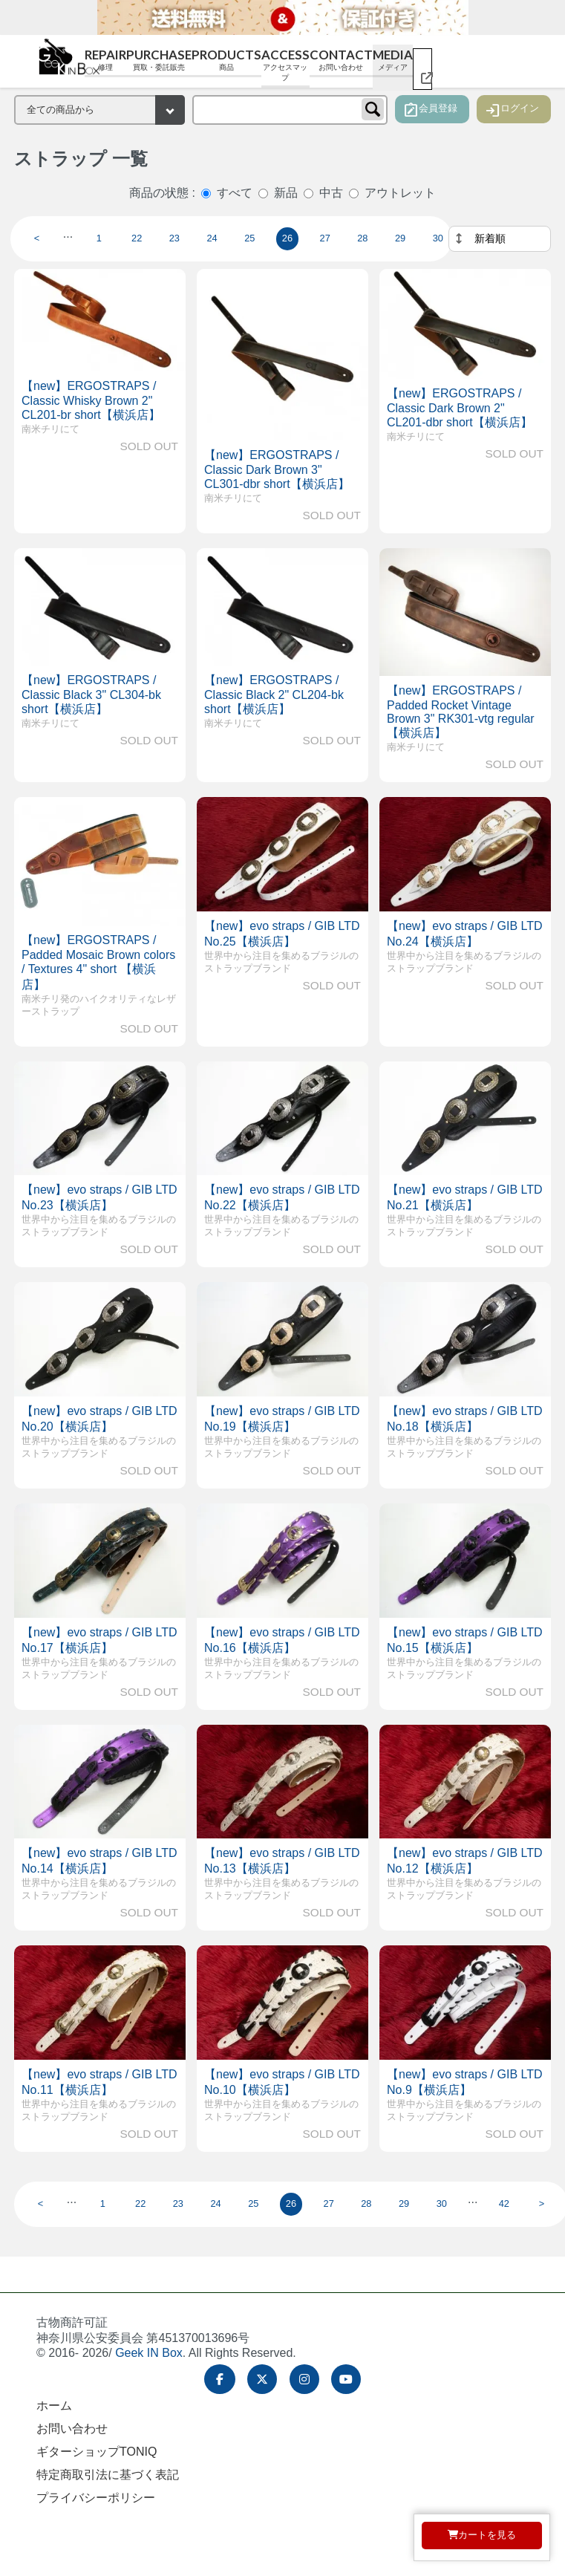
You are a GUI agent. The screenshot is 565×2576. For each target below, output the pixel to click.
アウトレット (400, 192)
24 (211, 238)
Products (226, 60)
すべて (234, 192)
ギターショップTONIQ (96, 2451)
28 (362, 238)
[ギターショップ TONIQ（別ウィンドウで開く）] (422, 69)
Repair (105, 60)
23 (174, 238)
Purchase (159, 60)
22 (136, 238)
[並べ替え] (499, 239)
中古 (331, 192)
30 (438, 238)
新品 (286, 192)
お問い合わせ (72, 2428)
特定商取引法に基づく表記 (107, 2474)
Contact (341, 60)
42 (504, 2203)
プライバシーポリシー (95, 2497)
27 (325, 238)
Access (285, 65)
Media (393, 60)
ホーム (54, 2405)
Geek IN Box (149, 2352)
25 (249, 238)
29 (400, 238)
